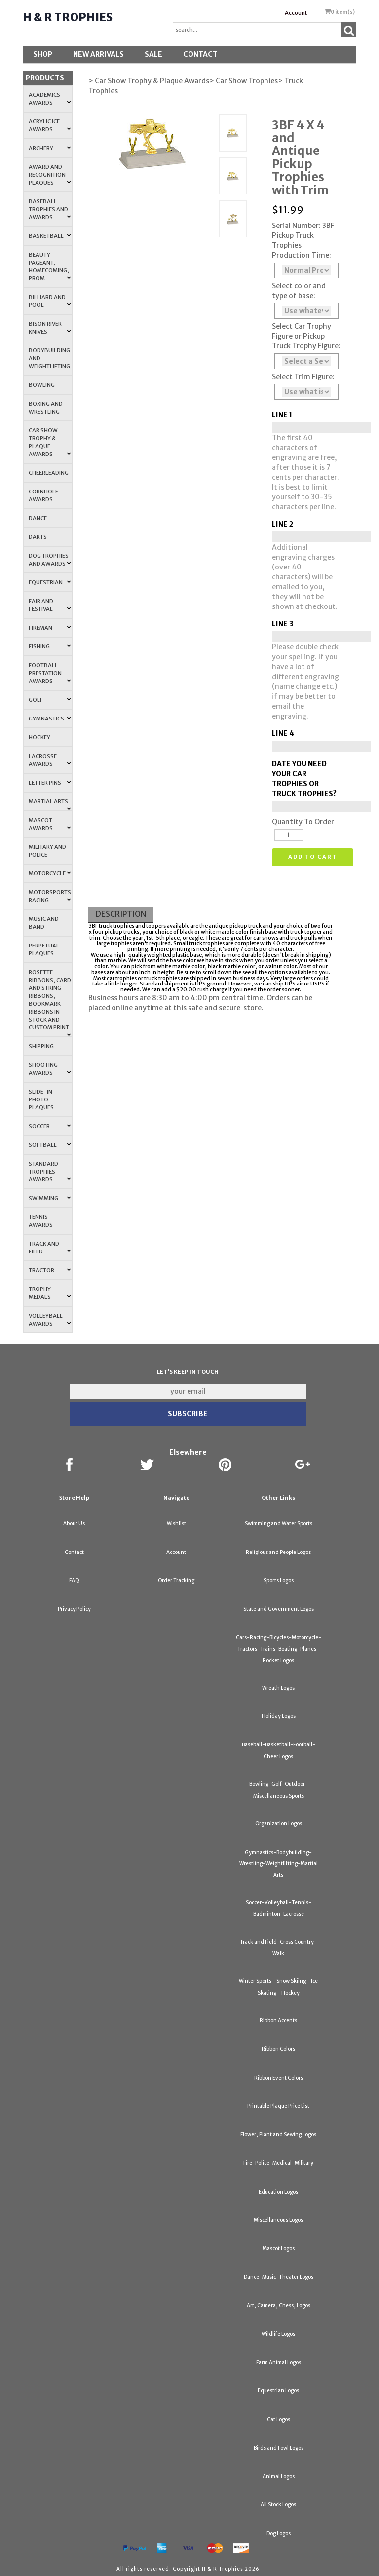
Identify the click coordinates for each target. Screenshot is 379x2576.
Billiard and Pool (50, 301)
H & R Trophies (68, 17)
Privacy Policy (74, 1609)
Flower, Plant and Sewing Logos (278, 2134)
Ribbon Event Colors (278, 2078)
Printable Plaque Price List (278, 2106)
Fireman (50, 627)
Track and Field (50, 1247)
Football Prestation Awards (50, 673)
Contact (200, 54)
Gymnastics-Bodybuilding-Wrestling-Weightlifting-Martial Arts (278, 1863)
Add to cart (312, 856)
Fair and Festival (50, 605)
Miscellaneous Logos (278, 2220)
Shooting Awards (50, 1068)
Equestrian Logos (278, 2390)
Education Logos (278, 2192)
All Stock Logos (278, 2504)
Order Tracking (176, 1580)
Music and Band (44, 922)
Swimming (50, 1198)
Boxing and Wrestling (46, 407)
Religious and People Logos (278, 1552)
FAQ (74, 1580)
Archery (50, 148)
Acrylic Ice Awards (50, 125)
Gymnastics (50, 718)
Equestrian (50, 582)
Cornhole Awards (43, 495)
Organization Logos (278, 1823)
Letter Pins (50, 782)
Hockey (39, 737)
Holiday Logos (279, 1716)
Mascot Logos (279, 2248)
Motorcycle (50, 873)
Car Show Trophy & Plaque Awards (50, 442)
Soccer (50, 1126)
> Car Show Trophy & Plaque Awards (148, 80)
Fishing (50, 646)
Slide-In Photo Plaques (41, 1099)
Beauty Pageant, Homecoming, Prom (50, 266)
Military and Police (47, 850)
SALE (153, 54)
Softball (50, 1144)
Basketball (50, 235)
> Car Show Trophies (243, 80)
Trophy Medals (50, 1293)
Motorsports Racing (50, 896)
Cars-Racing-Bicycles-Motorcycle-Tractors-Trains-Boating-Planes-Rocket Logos (278, 1649)
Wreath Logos (278, 1688)
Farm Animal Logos (278, 2362)
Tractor (50, 1270)
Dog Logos (278, 2533)
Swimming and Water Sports (278, 1523)
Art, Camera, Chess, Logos (278, 2305)
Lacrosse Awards (50, 760)
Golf (50, 699)
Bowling (42, 384)
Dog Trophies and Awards (50, 559)
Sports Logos (279, 1580)
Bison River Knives (50, 327)
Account (296, 12)
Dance (38, 518)
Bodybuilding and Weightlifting (49, 358)
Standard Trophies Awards (50, 1171)
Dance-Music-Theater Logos (278, 2277)
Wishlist (176, 1523)
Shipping (41, 1046)
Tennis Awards (41, 1220)
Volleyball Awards (50, 1319)
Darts (38, 536)
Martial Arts (50, 804)
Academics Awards (50, 98)
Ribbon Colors (278, 2049)
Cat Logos (278, 2419)
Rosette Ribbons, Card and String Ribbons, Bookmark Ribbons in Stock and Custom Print (50, 1003)
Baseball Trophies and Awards (50, 209)
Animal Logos (279, 2476)
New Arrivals (98, 54)
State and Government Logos (278, 1609)
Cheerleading (49, 472)
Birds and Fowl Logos (278, 2448)
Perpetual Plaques (44, 949)
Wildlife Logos (278, 2334)
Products (45, 78)
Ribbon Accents (278, 2020)
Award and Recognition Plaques (50, 174)
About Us (74, 1523)
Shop (42, 54)
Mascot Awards (50, 824)
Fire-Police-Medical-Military (278, 2163)
